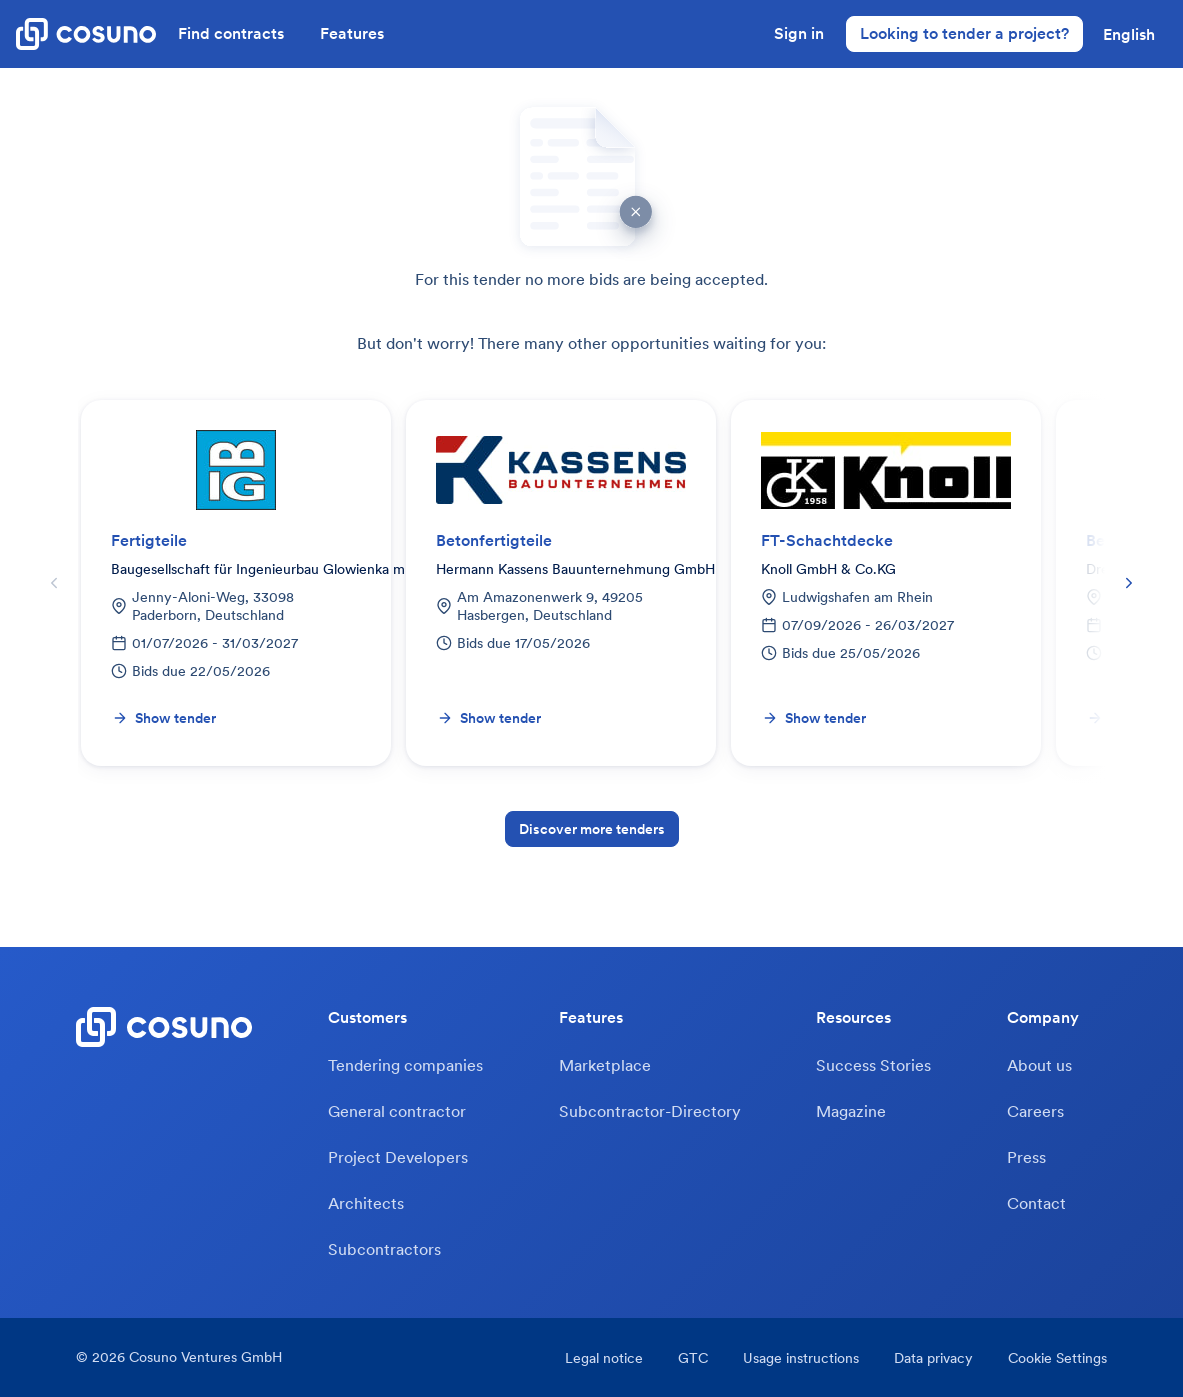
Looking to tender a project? (964, 33)
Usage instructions (801, 1358)
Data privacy (933, 1358)
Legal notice (604, 1358)
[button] (1129, 34)
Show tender (164, 718)
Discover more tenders (592, 829)
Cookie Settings (1057, 1358)
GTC (693, 1358)
